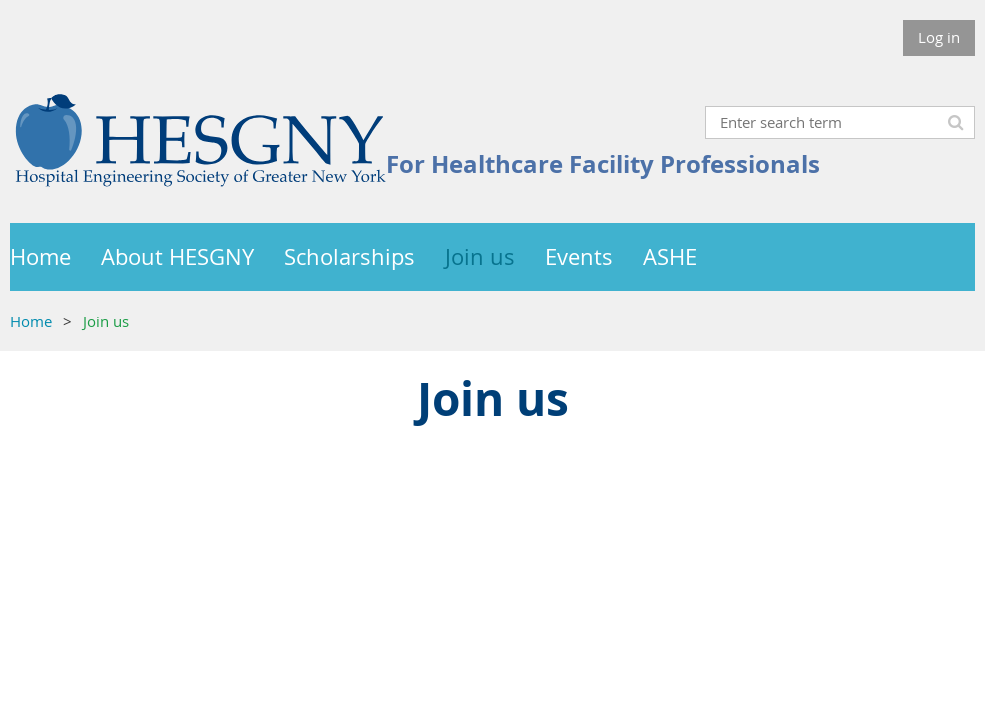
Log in (939, 37)
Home (31, 321)
